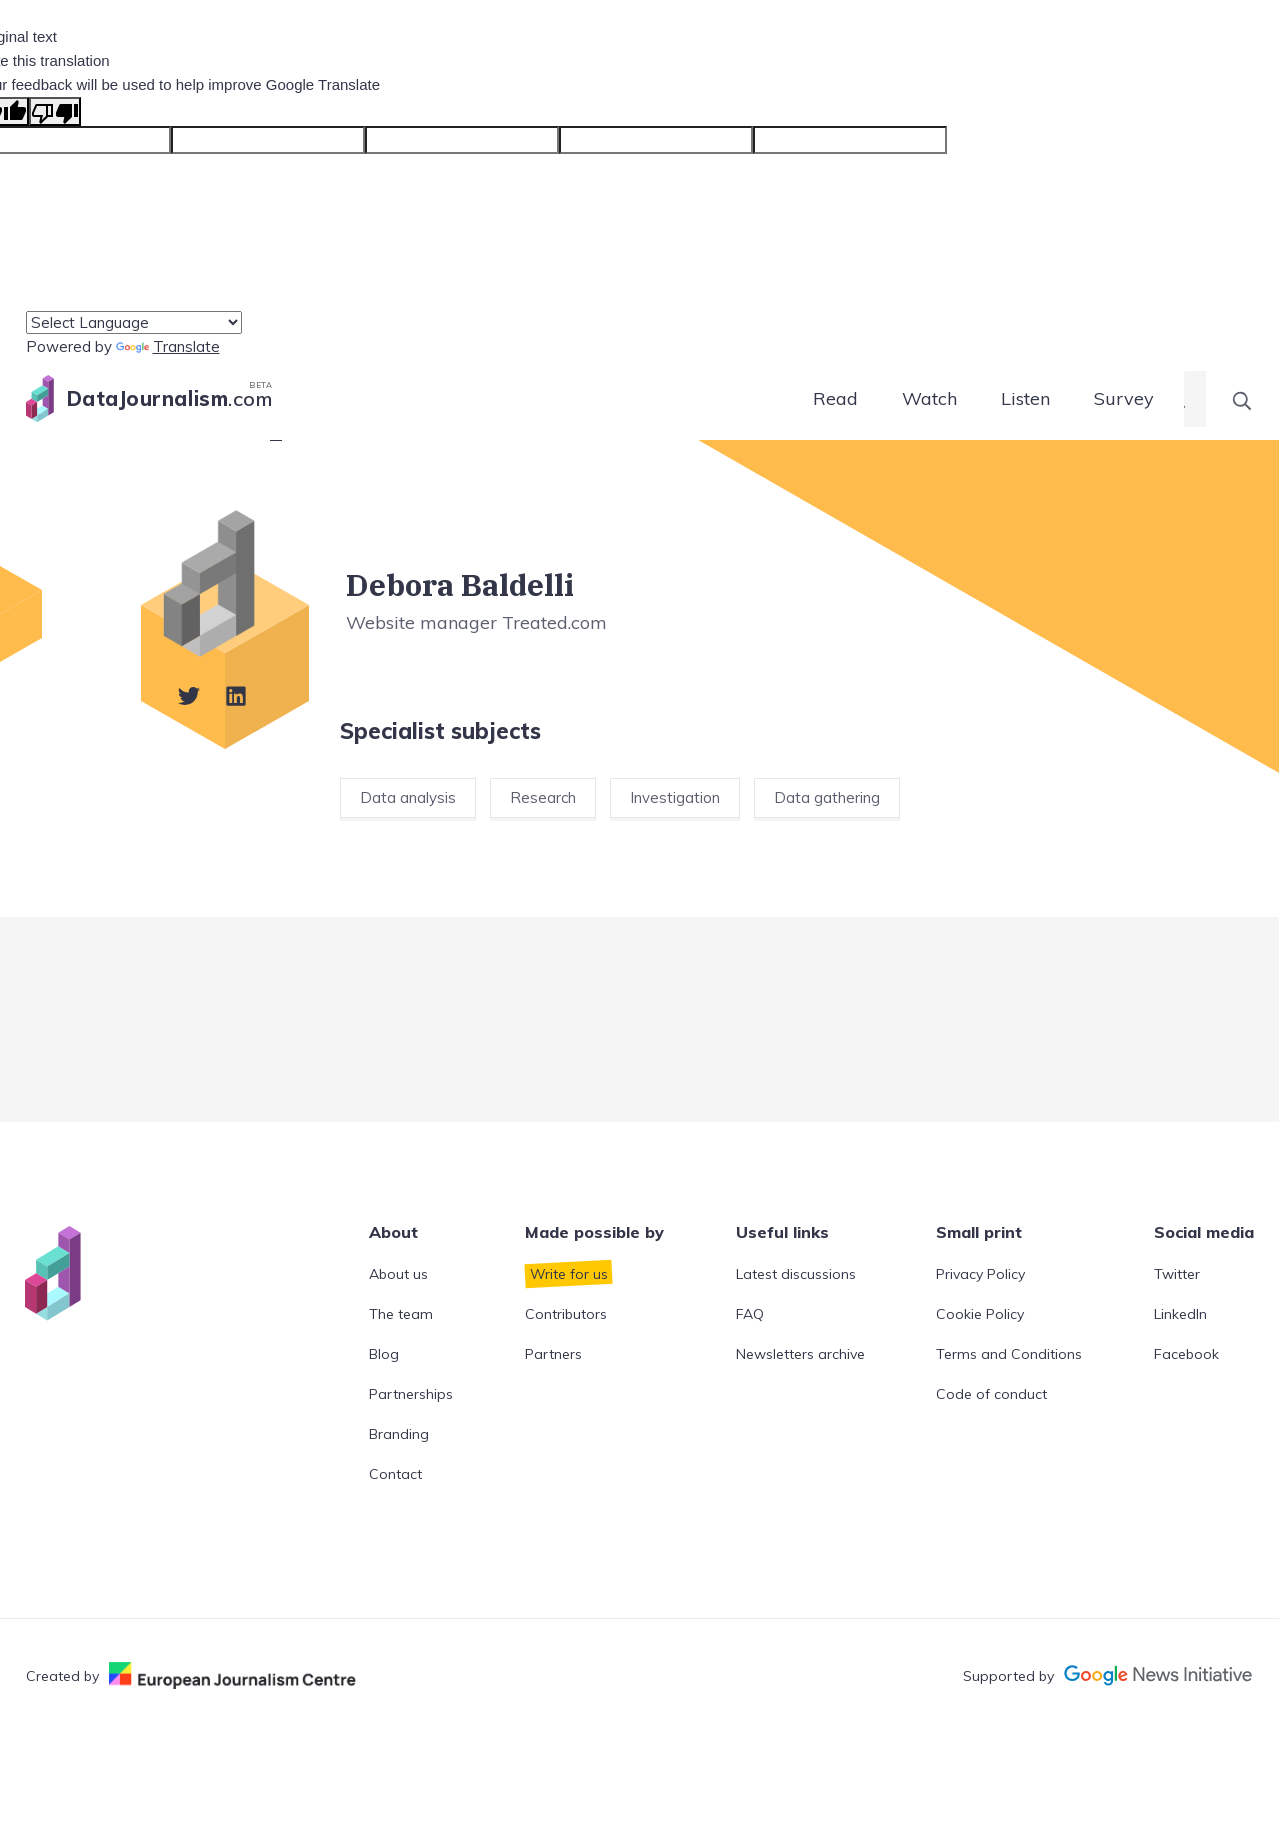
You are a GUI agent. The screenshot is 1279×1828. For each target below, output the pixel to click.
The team (401, 1314)
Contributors (566, 1314)
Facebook (1186, 1354)
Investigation (675, 797)
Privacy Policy (980, 1274)
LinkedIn (1180, 1314)
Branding (399, 1434)
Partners (553, 1354)
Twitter (1177, 1274)
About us (398, 1274)
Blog (384, 1354)
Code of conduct (991, 1394)
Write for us (569, 1274)
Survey (1124, 398)
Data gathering (827, 797)
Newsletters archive (800, 1354)
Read (835, 398)
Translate (168, 346)
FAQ (750, 1314)
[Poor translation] (55, 111)
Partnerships (411, 1394)
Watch (929, 398)
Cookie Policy (980, 1314)
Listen (1025, 398)
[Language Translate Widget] (134, 322)
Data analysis (408, 797)
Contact (395, 1474)
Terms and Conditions (1009, 1354)
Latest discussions (796, 1274)
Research (543, 797)
